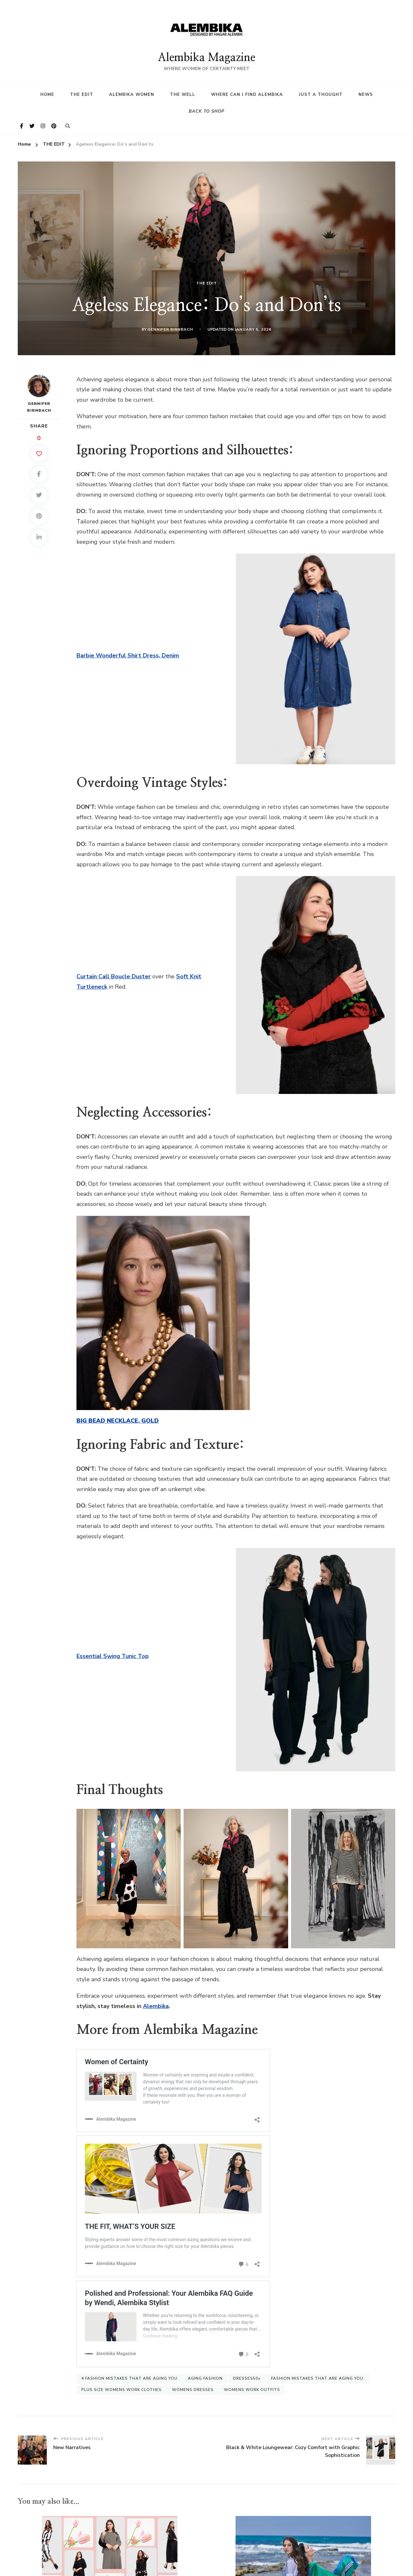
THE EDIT (206, 283)
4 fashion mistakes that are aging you (129, 2371)
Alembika (156, 2006)
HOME (47, 95)
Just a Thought (321, 95)
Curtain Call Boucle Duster (113, 976)
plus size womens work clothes (121, 2382)
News (365, 95)
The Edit (81, 95)
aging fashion (205, 2371)
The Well (182, 95)
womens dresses (193, 2382)
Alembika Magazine (206, 57)
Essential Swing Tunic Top (112, 1656)
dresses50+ (247, 2371)
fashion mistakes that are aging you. (318, 2371)
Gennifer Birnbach (170, 329)
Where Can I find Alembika (247, 95)
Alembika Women (131, 95)
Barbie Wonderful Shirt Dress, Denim (127, 655)
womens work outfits (252, 2382)
